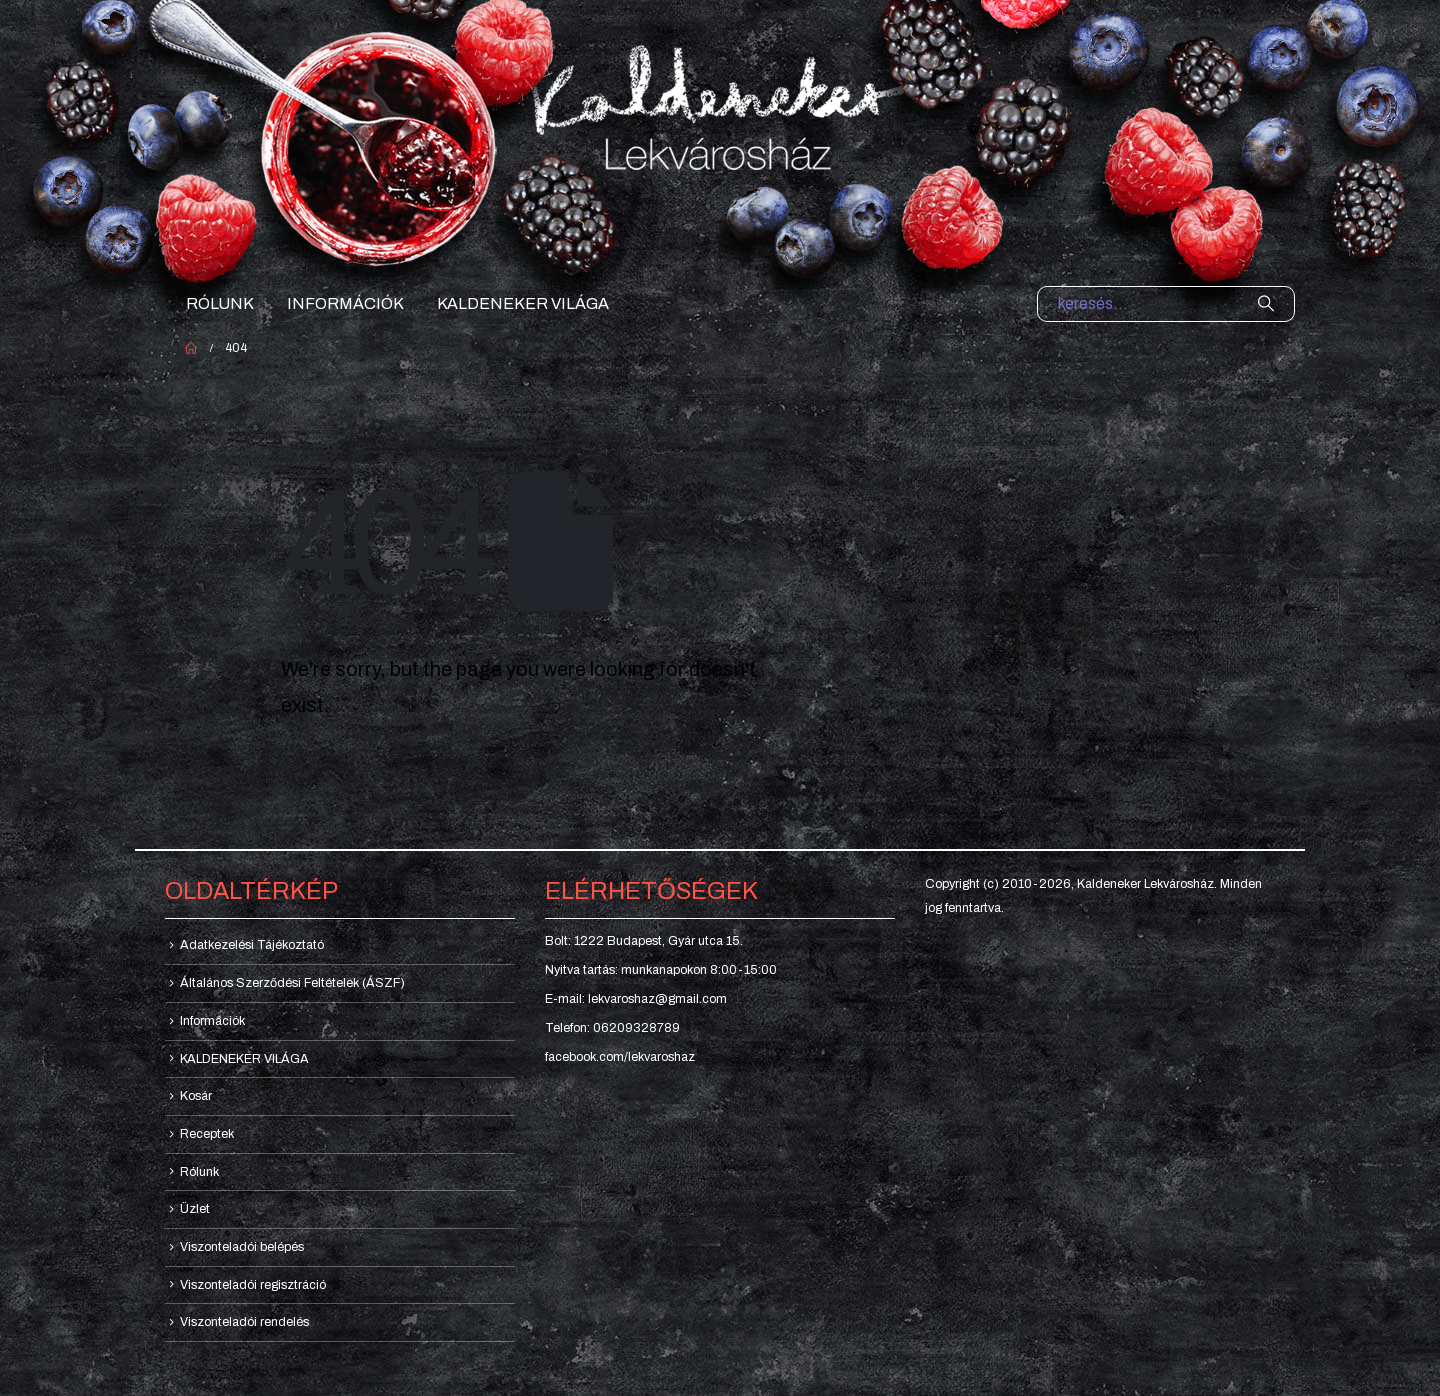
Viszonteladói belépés (242, 1247)
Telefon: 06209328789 (612, 1028)
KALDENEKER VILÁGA (523, 303)
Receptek (207, 1134)
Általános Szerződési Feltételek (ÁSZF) (292, 983)
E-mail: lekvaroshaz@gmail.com (636, 999)
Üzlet (195, 1209)
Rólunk (220, 303)
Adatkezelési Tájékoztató (252, 945)
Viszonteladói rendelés (244, 1322)
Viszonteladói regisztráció (253, 1285)
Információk (345, 303)
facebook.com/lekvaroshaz (620, 1057)
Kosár (196, 1096)
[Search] (1266, 304)
